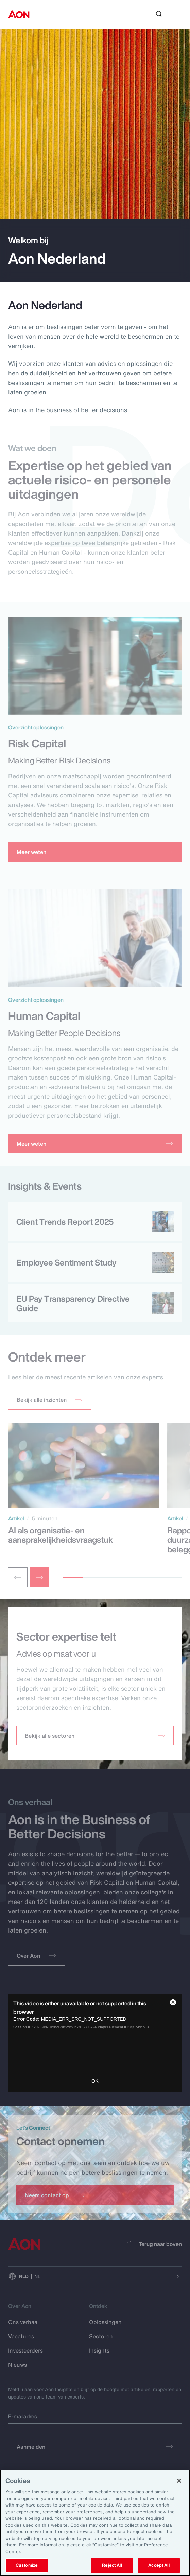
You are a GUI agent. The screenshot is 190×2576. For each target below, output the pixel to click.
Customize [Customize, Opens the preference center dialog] (27, 2565)
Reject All (112, 2565)
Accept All (158, 2565)
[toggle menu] (178, 14)
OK (95, 2080)
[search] (159, 14)
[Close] (179, 2480)
